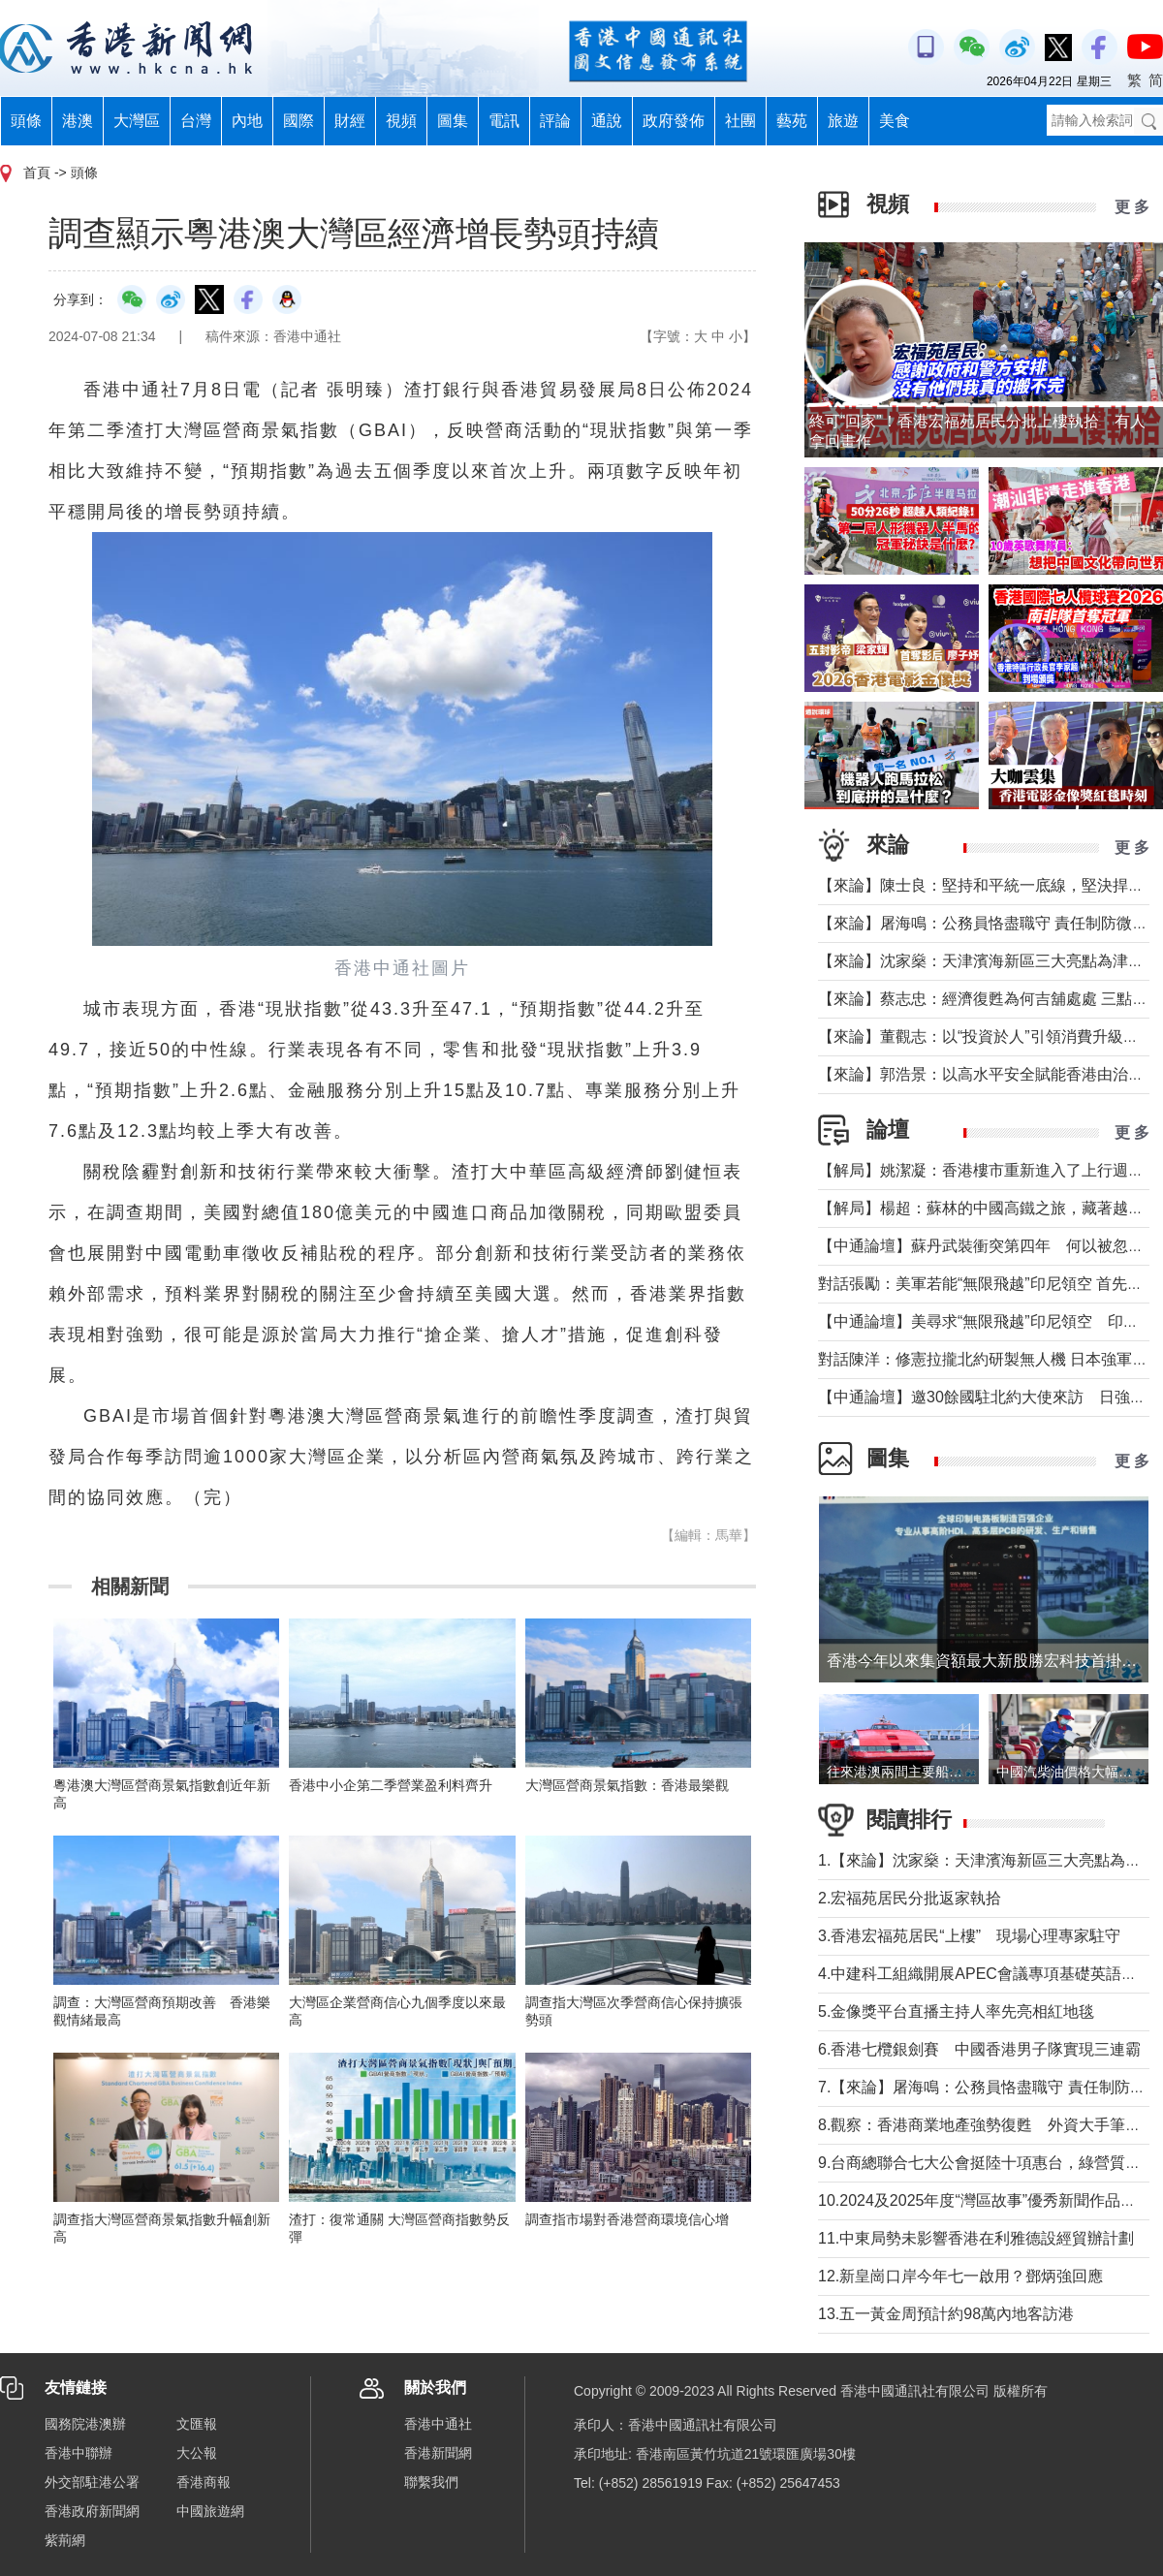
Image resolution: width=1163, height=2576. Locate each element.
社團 (740, 120)
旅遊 (843, 120)
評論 (555, 120)
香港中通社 (438, 2424)
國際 (298, 120)
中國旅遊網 (210, 2511)
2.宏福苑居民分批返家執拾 (909, 1898)
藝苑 (791, 120)
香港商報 (203, 2482)
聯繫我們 (431, 2482)
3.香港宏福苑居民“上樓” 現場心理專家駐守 (969, 1936)
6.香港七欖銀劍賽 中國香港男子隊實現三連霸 (979, 2049)
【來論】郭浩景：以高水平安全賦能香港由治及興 (988, 1074)
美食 (894, 120)
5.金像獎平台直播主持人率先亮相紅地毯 (956, 2011)
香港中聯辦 (78, 2453)
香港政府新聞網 (92, 2511)
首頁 (36, 172)
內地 (247, 120)
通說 (606, 120)
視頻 (401, 120)
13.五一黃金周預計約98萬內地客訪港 (946, 2314)
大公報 (196, 2453)
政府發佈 (674, 120)
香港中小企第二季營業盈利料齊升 (390, 1785)
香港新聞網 (438, 2453)
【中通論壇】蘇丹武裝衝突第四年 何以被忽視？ (988, 1246)
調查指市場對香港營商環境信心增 (627, 2219)
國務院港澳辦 (85, 2424)
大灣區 (136, 120)
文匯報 (196, 2424)
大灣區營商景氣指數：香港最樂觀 (627, 1785)
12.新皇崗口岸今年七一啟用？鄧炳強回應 (960, 2276)
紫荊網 (65, 2540)
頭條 (26, 120)
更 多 (1132, 207)
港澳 (77, 120)
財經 (349, 120)
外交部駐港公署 (92, 2482)
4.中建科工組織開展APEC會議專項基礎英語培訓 (985, 1973)
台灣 (195, 120)
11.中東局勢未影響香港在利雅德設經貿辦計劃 (976, 2238)
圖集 (452, 120)
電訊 (503, 120)
